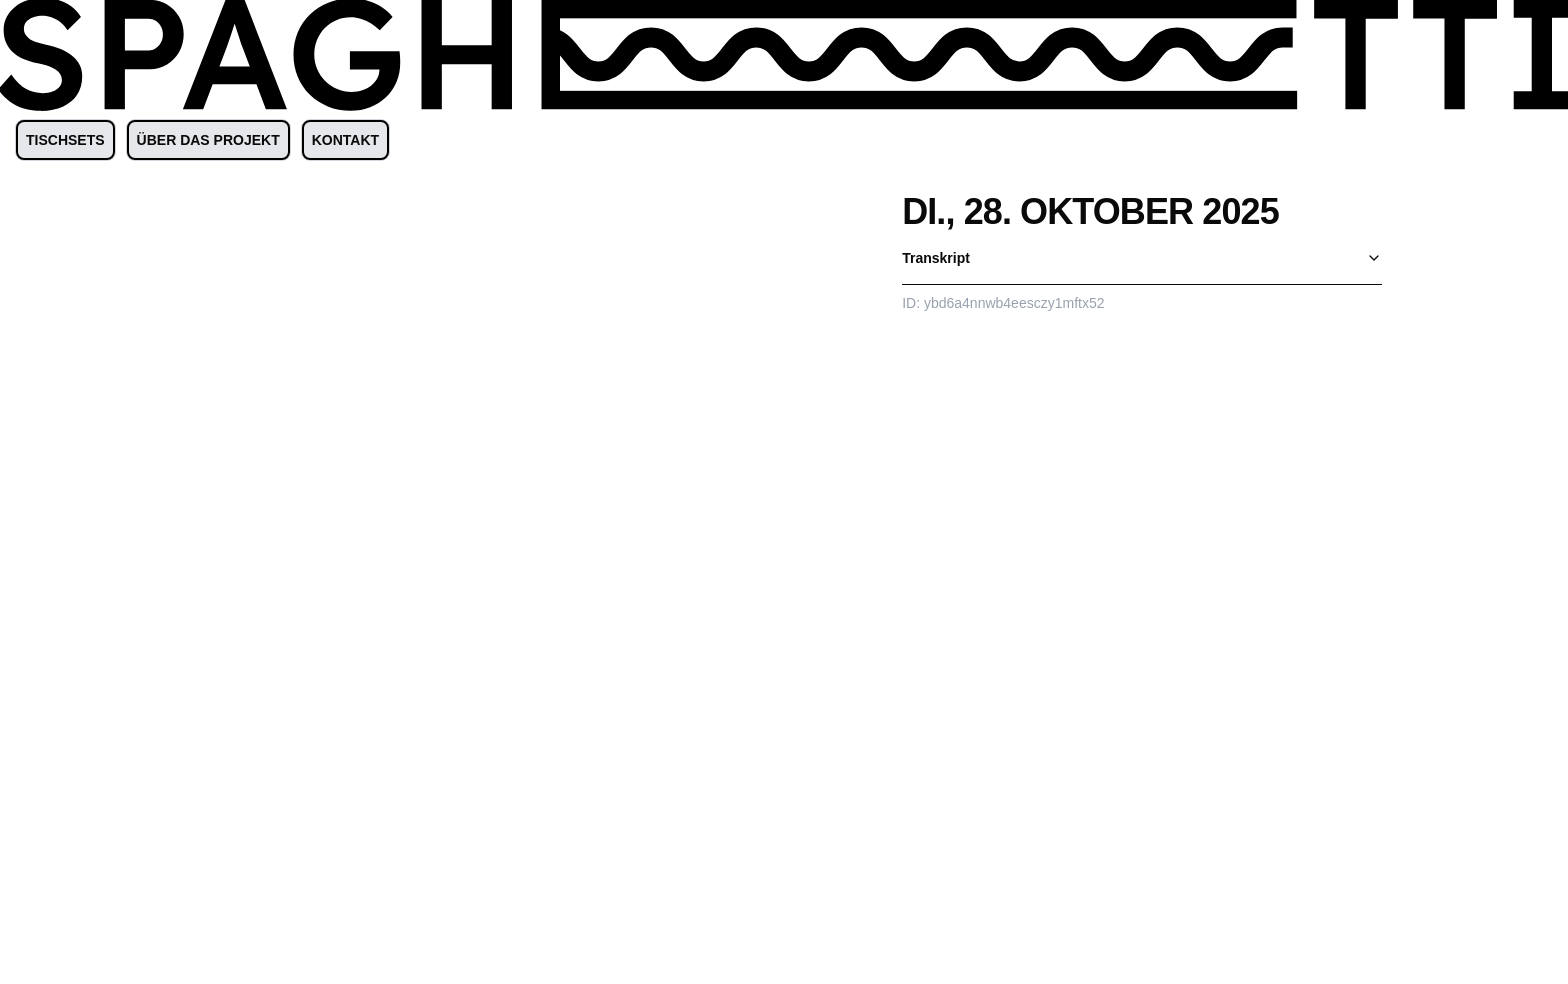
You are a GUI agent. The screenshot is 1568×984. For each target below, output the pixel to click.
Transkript (1142, 258)
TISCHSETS (65, 140)
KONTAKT (345, 140)
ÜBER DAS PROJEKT (208, 140)
